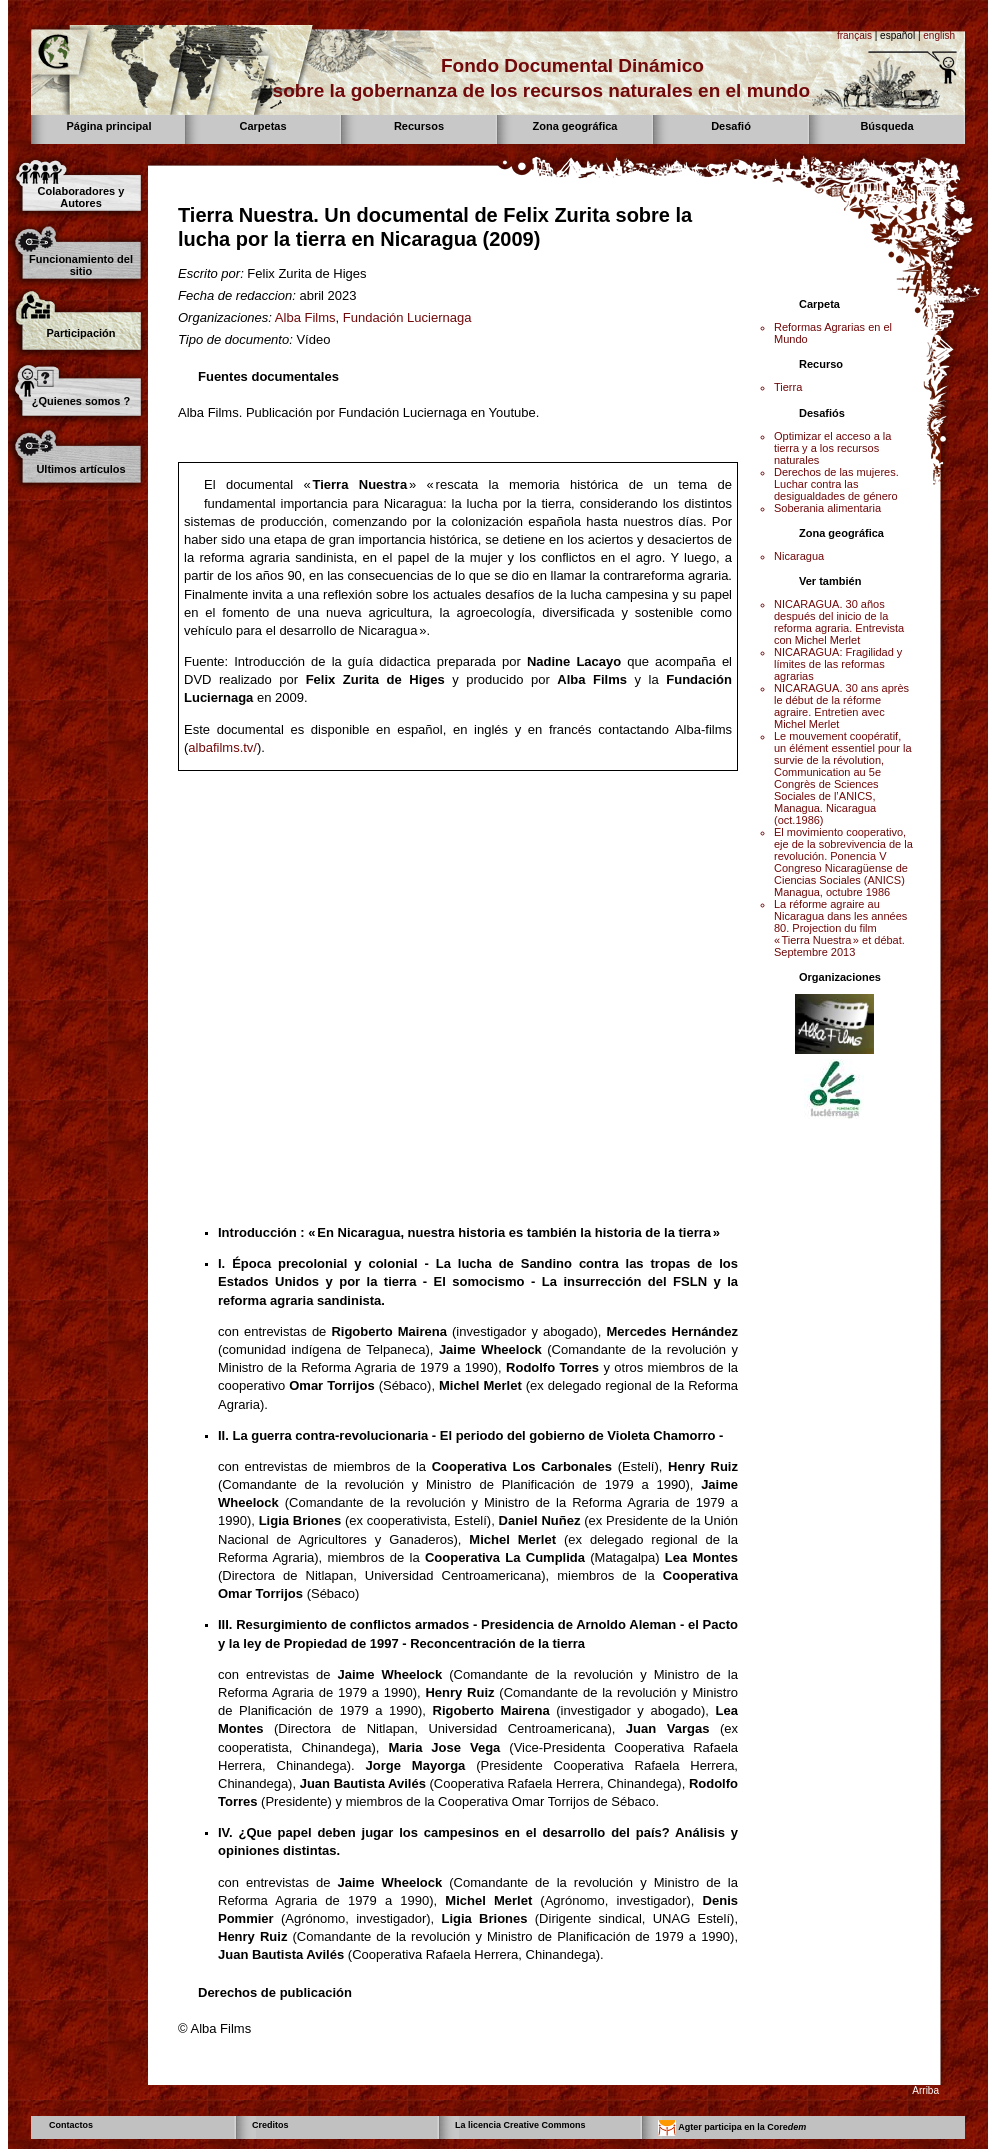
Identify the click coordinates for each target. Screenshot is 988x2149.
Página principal (109, 126)
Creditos (270, 2125)
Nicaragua (799, 556)
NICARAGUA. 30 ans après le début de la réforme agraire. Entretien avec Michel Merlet (841, 706)
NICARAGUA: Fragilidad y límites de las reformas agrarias (838, 664)
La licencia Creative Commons (520, 2125)
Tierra (788, 387)
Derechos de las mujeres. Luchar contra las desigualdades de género (836, 484)
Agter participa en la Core (732, 2128)
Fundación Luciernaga (407, 317)
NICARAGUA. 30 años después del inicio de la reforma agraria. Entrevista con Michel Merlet (839, 622)
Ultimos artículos (80, 469)
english (939, 35)
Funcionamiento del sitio (81, 265)
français (854, 35)
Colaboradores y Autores (81, 197)
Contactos (71, 2125)
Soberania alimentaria (827, 508)
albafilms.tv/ (222, 747)
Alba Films (305, 317)
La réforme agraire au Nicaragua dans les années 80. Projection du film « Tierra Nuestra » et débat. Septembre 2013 (840, 928)
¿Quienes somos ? (81, 401)
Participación (80, 333)
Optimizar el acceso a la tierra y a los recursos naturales (832, 448)
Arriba (925, 2090)
